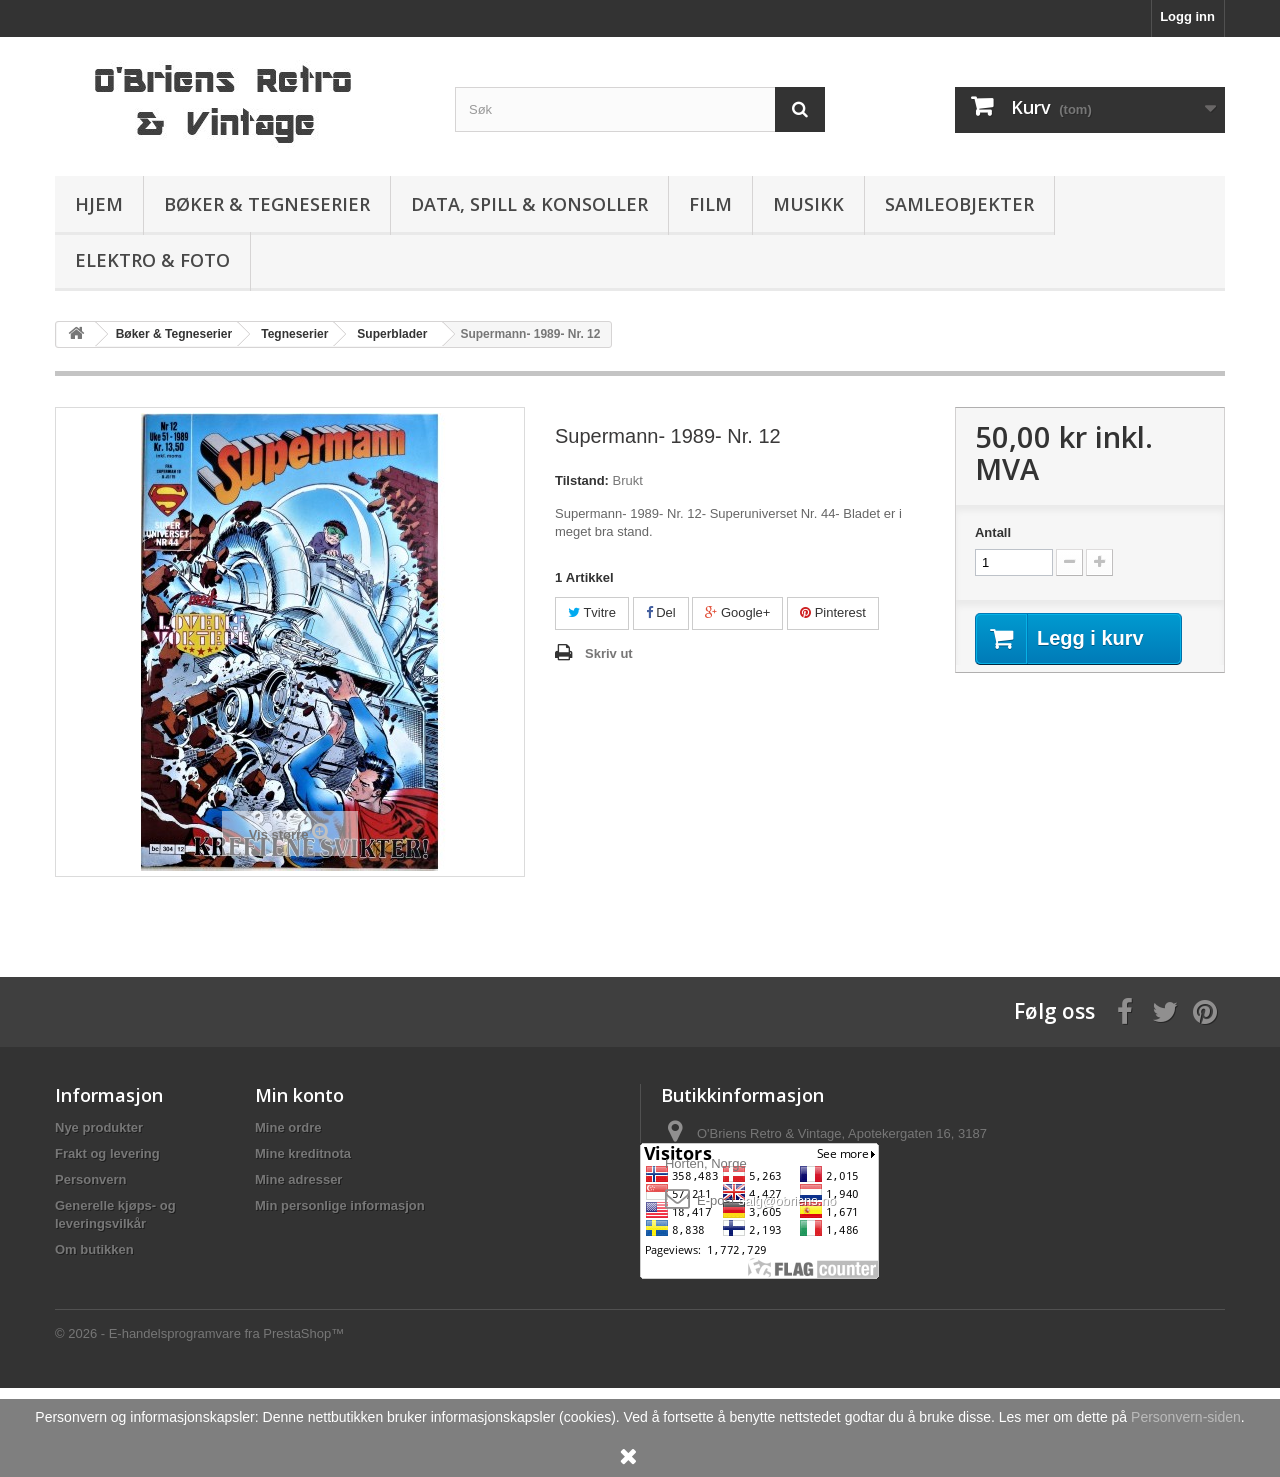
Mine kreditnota (303, 1153)
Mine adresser (298, 1179)
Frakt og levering (107, 1153)
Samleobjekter (959, 204)
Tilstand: (582, 480)
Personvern (91, 1179)
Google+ (737, 612)
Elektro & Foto (152, 260)
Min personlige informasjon (340, 1205)
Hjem (99, 204)
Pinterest (833, 612)
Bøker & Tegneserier (267, 204)
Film (710, 204)
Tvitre (592, 612)
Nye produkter (99, 1127)
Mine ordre (288, 1127)
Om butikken (94, 1249)
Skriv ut (609, 653)
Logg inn (1187, 16)
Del (661, 612)
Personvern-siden (1186, 1417)
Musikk (808, 204)
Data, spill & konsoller (529, 204)
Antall (993, 532)
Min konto (299, 1095)
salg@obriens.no (787, 1200)
